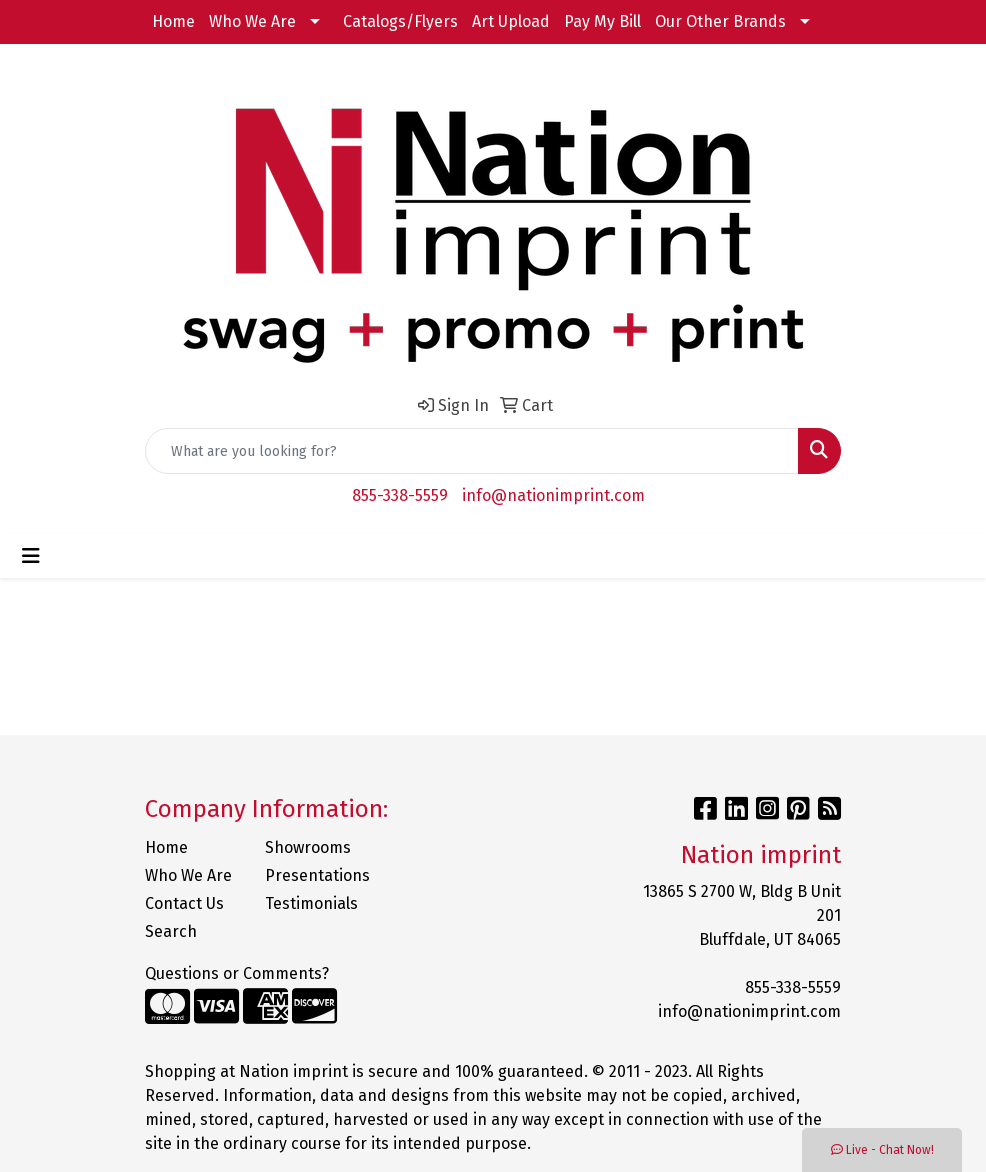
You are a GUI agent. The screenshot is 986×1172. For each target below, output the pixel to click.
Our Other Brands (720, 21)
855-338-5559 (400, 495)
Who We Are (252, 21)
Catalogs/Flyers (400, 21)
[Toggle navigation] (31, 556)
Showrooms (308, 847)
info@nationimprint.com (553, 495)
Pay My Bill (602, 21)
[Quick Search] (472, 451)
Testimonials (311, 903)
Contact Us (184, 903)
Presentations (313, 875)
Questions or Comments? (237, 973)
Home (173, 21)
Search (171, 931)
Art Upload (511, 21)
